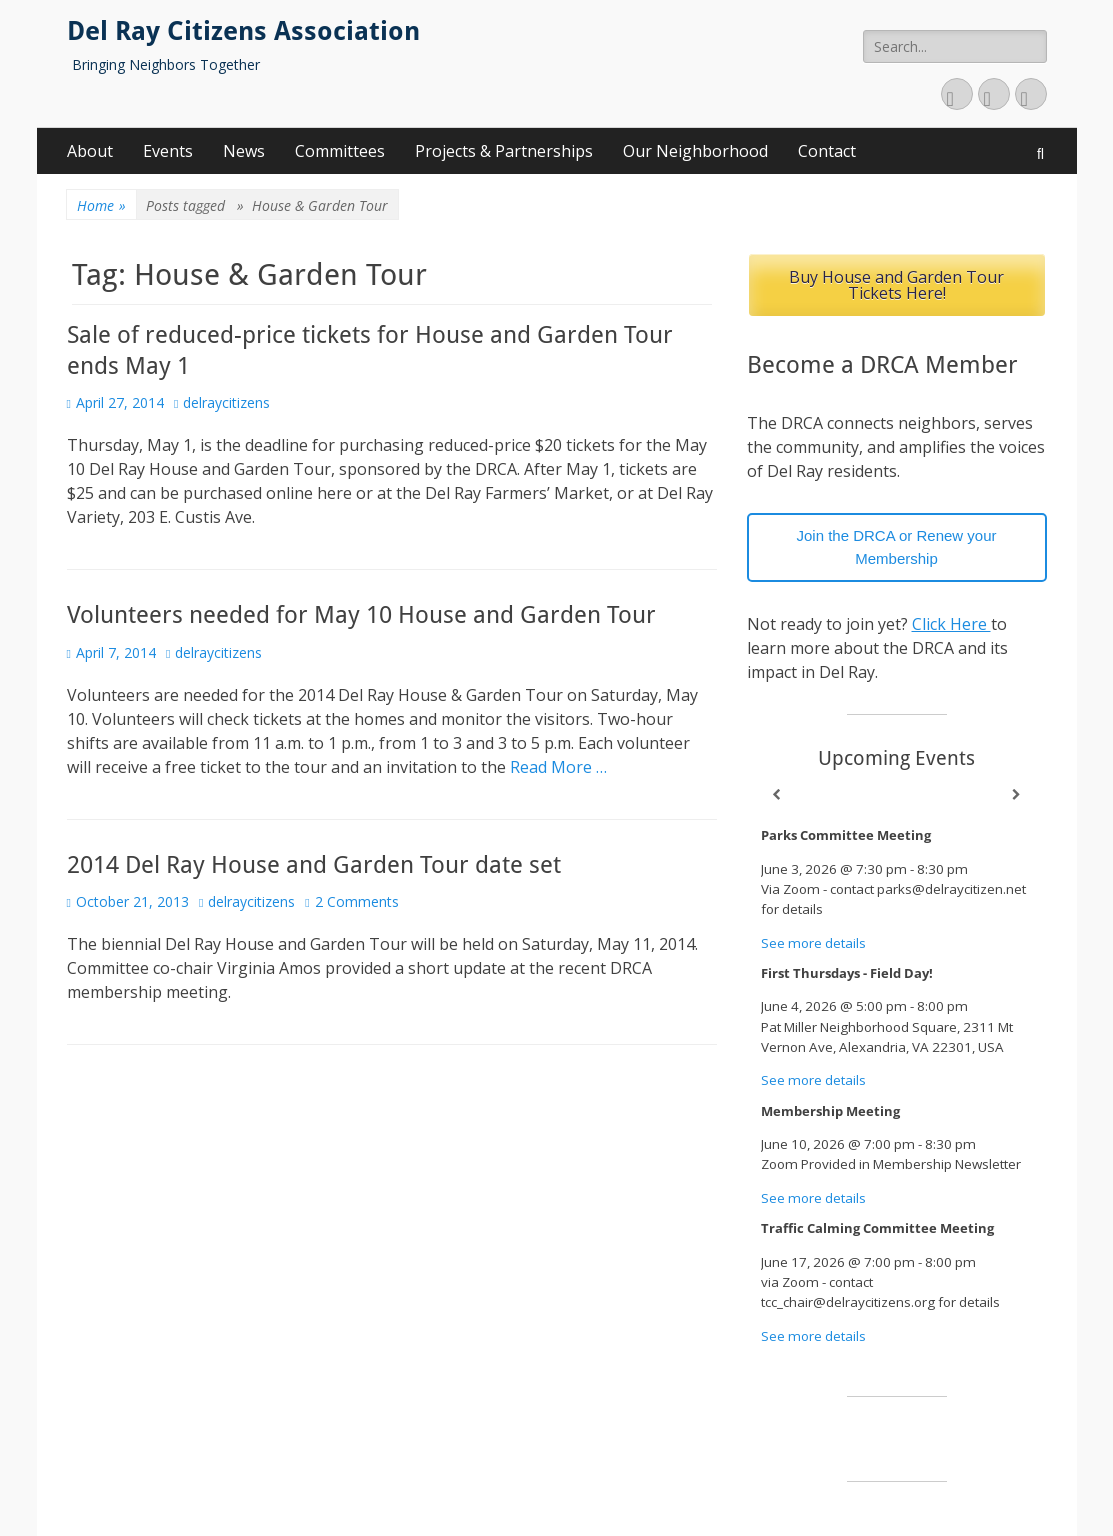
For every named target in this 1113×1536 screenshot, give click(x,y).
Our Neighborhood (695, 151)
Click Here (951, 624)
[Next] (1017, 795)
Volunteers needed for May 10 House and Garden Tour (361, 615)
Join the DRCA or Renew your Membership (896, 547)
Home (101, 205)
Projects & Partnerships (504, 151)
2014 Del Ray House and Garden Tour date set (314, 865)
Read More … (558, 767)
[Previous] (777, 795)
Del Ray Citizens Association (243, 31)
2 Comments (357, 901)
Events (168, 151)
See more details (813, 943)
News (244, 151)
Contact (827, 151)
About (90, 151)
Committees (340, 151)
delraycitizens (226, 402)
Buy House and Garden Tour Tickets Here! (896, 285)
